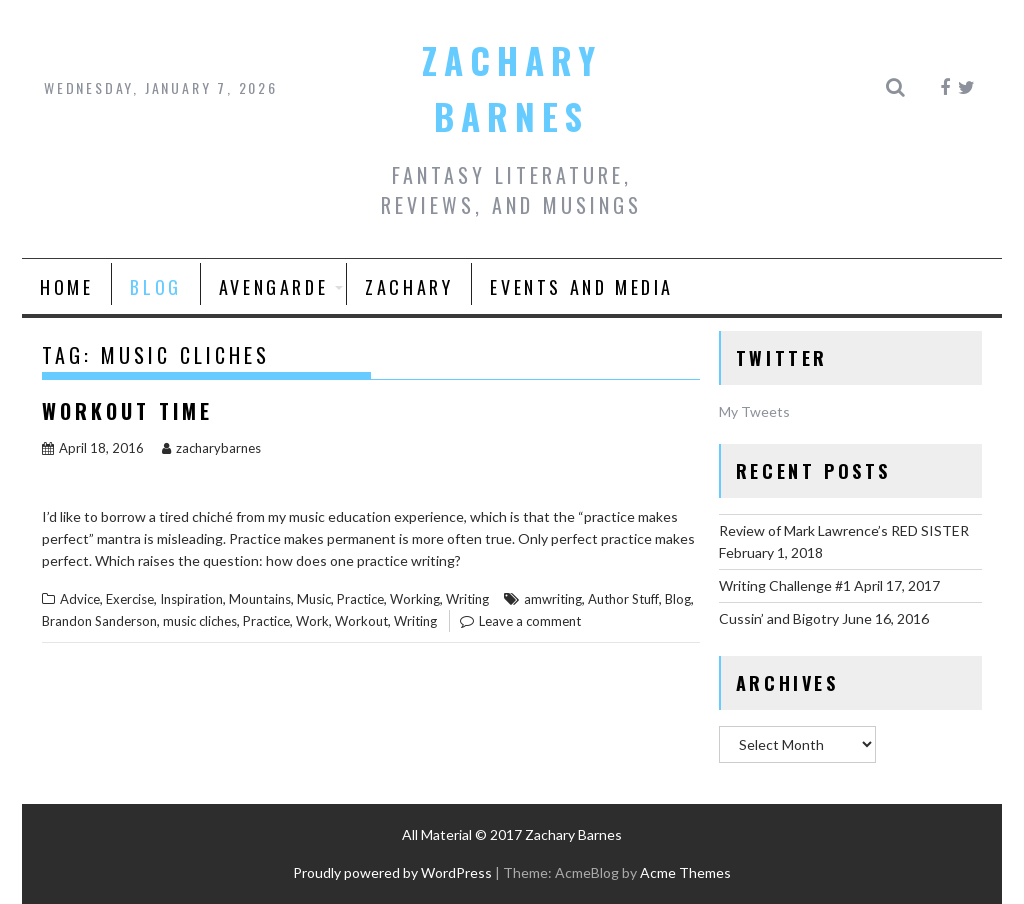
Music (314, 599)
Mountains (260, 599)
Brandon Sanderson (99, 621)
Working (415, 599)
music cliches (200, 621)
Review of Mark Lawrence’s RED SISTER (844, 530)
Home (66, 287)
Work (312, 621)
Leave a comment (530, 621)
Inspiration (191, 599)
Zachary (409, 287)
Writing (467, 599)
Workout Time (127, 411)
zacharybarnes (211, 448)
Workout (361, 621)
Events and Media (582, 287)
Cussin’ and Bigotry (779, 618)
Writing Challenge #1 (785, 585)
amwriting (553, 599)
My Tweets (754, 411)
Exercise (130, 599)
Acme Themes (685, 872)
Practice (360, 599)
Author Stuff (623, 599)
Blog (155, 287)
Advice (80, 599)
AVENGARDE (273, 287)
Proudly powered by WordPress (392, 872)
